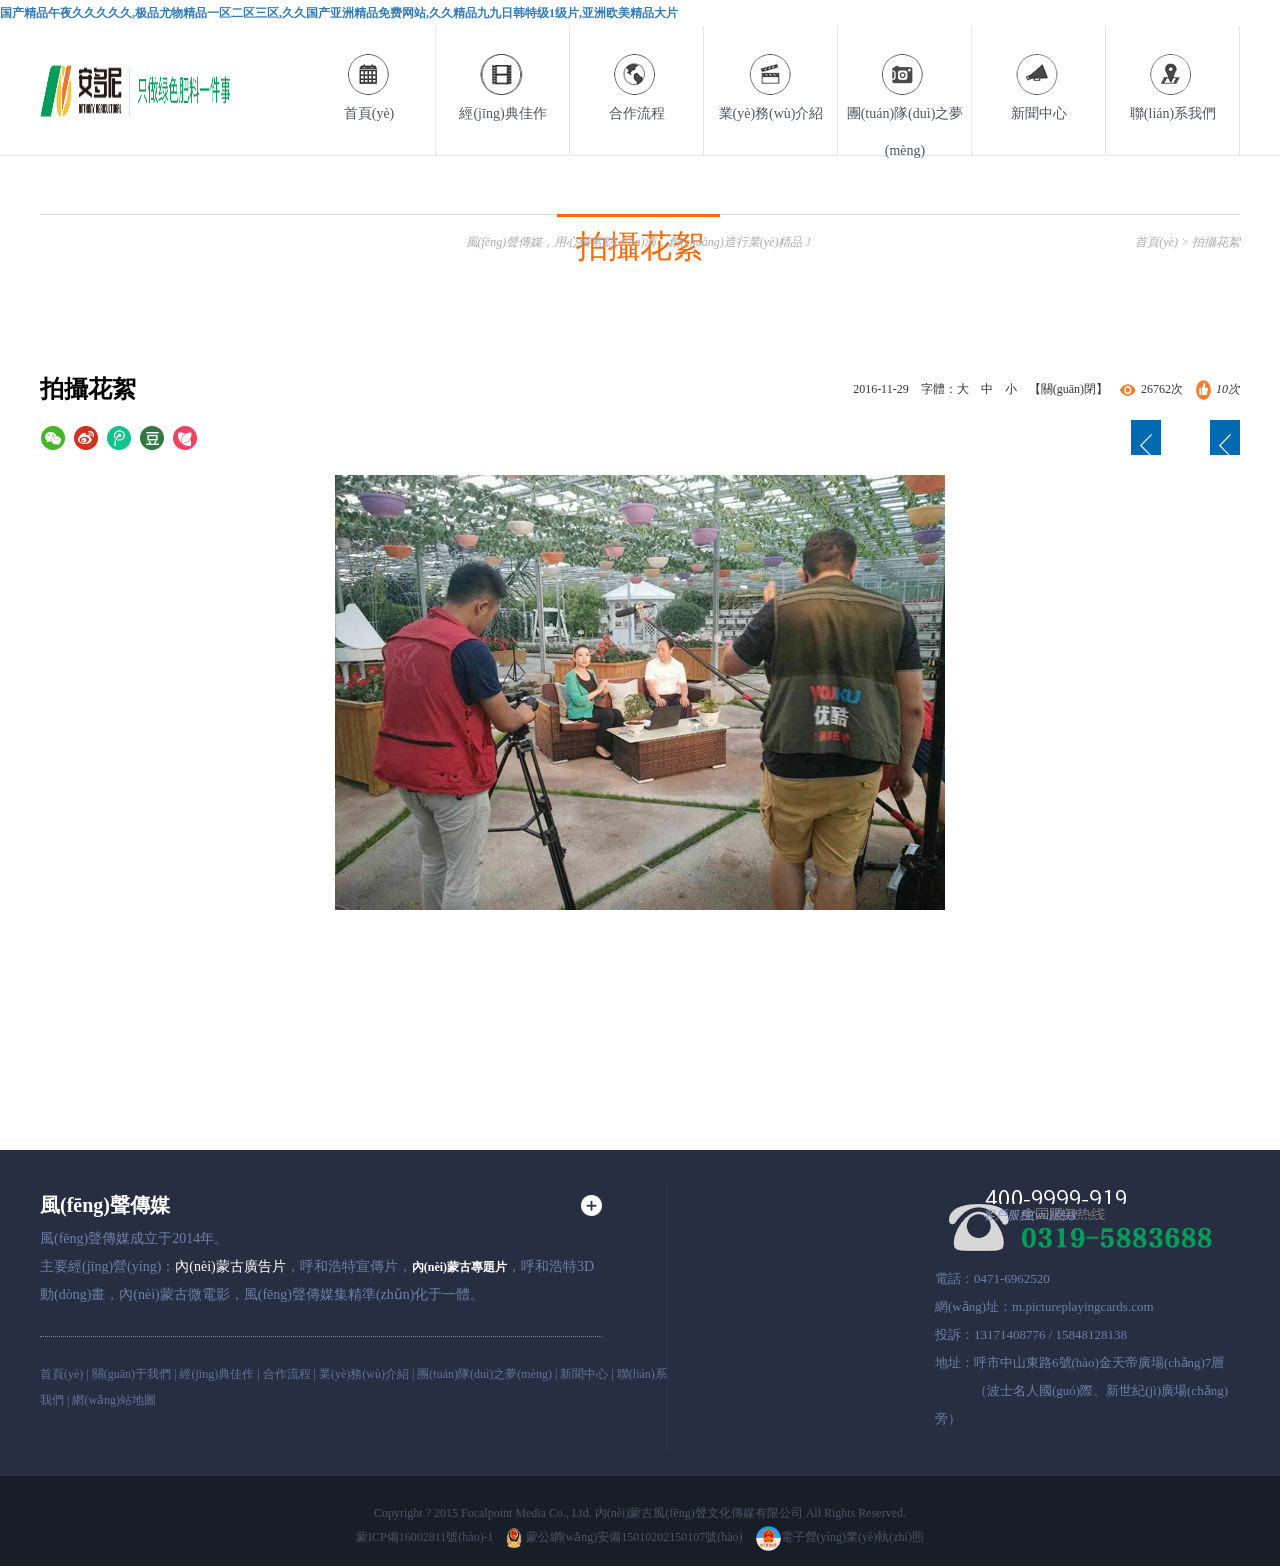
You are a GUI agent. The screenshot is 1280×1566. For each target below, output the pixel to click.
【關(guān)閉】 (1068, 389)
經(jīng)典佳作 (503, 73)
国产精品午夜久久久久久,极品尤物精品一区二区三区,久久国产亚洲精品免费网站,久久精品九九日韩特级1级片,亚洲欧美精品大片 (339, 13)
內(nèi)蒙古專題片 (459, 1267)
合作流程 (637, 73)
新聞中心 (1039, 73)
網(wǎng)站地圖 (114, 1400)
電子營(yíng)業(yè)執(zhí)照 (840, 1537)
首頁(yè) (369, 73)
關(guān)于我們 (131, 1374)
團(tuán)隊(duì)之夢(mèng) (905, 92)
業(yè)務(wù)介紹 (771, 73)
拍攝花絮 (1216, 242)
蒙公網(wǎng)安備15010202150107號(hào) (624, 1537)
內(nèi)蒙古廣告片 (230, 1266)
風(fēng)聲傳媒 (105, 1205)
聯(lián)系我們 (1173, 73)
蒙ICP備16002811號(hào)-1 (425, 1537)
